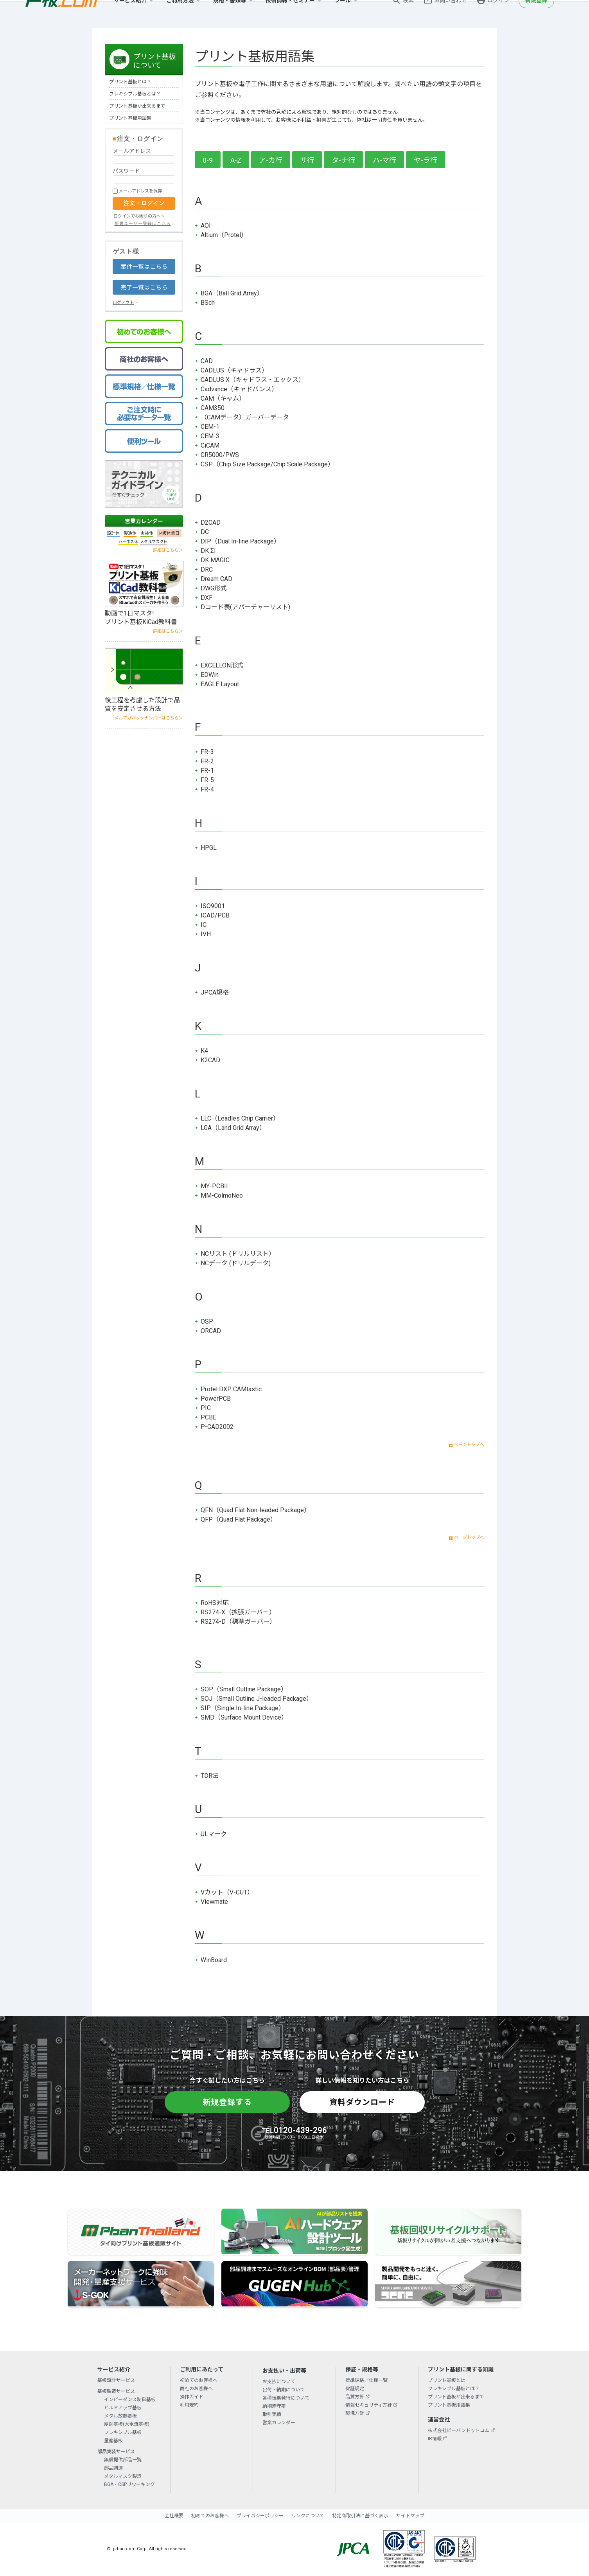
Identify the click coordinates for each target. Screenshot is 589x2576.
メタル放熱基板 (120, 2416)
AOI (206, 225)
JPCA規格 (215, 992)
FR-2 (207, 761)
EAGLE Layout (220, 684)
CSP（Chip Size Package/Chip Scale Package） (267, 464)
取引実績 (271, 2414)
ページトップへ (469, 1444)
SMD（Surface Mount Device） (244, 1717)
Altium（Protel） (224, 235)
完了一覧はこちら (143, 287)
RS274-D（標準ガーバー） (238, 1621)
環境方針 (354, 2413)
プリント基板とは (446, 2380)
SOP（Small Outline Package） (244, 1689)
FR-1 (207, 770)
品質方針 (354, 2397)
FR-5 (207, 780)
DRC (207, 569)
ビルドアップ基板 (123, 2408)
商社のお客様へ (196, 2388)
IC (204, 924)
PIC (206, 1408)
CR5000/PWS (220, 455)
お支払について (278, 2381)
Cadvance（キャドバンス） (239, 389)
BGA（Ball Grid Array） (232, 293)
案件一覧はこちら (143, 266)
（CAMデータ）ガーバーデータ (245, 417)
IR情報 (435, 2438)
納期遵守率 (274, 2406)
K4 (204, 1050)
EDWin (210, 674)
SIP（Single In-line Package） (243, 1708)
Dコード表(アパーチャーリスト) (245, 607)
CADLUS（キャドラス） (234, 370)
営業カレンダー (144, 521)
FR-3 (207, 752)
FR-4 (207, 789)
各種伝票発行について (285, 2398)
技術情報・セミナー (290, 14)
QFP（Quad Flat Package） (239, 1519)
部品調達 (113, 2468)
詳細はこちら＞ (168, 550)
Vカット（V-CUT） (227, 1892)
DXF (206, 597)
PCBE (208, 1417)
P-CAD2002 (217, 1426)
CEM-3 (210, 436)
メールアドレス (132, 151)
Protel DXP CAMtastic (231, 1389)
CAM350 (212, 408)
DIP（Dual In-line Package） (240, 541)
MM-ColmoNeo (222, 1195)
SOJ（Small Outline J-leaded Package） (256, 1698)
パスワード (126, 171)
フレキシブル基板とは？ (135, 94)
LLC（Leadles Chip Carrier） (240, 1118)
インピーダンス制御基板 (130, 2399)
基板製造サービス (116, 2391)
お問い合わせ (450, 14)
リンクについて (307, 2515)
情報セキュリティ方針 (368, 2405)
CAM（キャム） (223, 398)
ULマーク (214, 1834)
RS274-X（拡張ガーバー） (238, 1612)
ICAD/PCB (215, 915)
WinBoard (214, 1960)
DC (205, 532)
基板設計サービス (116, 2380)
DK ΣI (208, 550)
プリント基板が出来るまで (137, 106)
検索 (408, 14)
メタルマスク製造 (123, 2476)
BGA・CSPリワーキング (129, 2484)
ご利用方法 (180, 14)
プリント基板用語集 (130, 118)
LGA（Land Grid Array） (233, 1127)
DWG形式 (214, 588)
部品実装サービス (116, 2451)
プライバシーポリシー (260, 2515)
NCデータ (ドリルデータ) (236, 1263)
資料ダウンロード (362, 2102)
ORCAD (211, 1331)
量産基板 (113, 2440)
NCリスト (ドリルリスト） (238, 1253)
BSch (208, 302)
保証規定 (354, 2388)
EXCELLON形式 (222, 665)
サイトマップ (410, 2515)
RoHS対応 (215, 1602)
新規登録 (536, 14)
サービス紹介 (130, 14)
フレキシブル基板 (123, 2432)
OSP (207, 1321)
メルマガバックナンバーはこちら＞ (148, 718)
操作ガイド (191, 2397)
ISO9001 (213, 906)
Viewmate (214, 1901)
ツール (342, 14)
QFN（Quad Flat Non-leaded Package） (255, 1510)
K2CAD (210, 1060)
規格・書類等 (229, 14)
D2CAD (211, 522)
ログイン (498, 14)
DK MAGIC (215, 560)
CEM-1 (210, 426)
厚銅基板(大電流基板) (126, 2424)
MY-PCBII (214, 1186)
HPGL (209, 847)
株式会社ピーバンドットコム (458, 2430)
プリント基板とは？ (130, 82)
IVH (206, 934)
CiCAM (210, 445)
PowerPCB (216, 1398)
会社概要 (174, 2515)
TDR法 (210, 1775)
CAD (207, 361)
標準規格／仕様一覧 (366, 2380)
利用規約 (189, 2405)
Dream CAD (216, 579)
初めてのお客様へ (198, 2380)
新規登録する (227, 2102)
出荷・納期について (283, 2390)
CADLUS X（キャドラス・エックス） (253, 379)
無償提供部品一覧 (123, 2460)
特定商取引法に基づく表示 (360, 2515)
